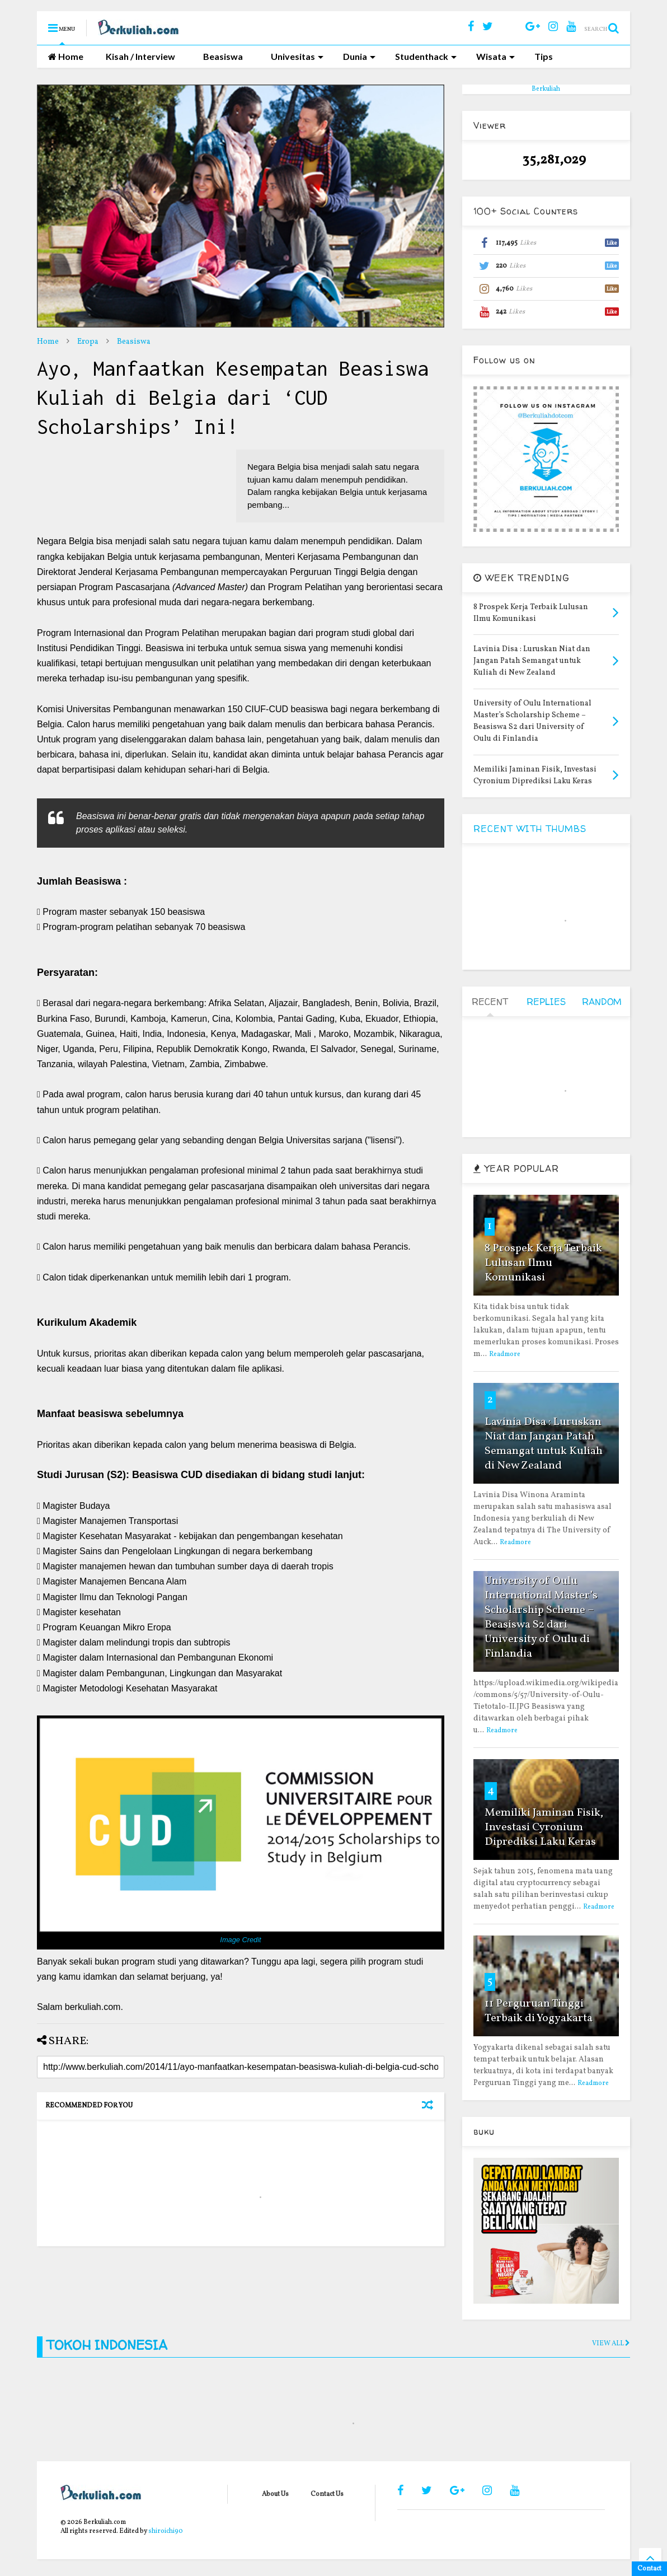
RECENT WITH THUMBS (529, 828)
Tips (543, 56)
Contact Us (327, 2494)
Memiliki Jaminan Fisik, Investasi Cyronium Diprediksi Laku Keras (544, 1827)
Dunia (359, 56)
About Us (275, 2494)
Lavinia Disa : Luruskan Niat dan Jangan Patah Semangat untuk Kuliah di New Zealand (544, 1444)
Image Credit (240, 1939)
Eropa (87, 341)
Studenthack (426, 56)
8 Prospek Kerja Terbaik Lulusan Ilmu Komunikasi (543, 1263)
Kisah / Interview (140, 56)
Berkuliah (546, 89)
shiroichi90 (165, 2531)
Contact (649, 2568)
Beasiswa (223, 56)
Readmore (504, 1354)
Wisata (495, 56)
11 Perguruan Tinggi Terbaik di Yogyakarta (539, 2011)
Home (65, 56)
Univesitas (297, 56)
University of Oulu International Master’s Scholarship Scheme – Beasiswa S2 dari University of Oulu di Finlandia (541, 1617)
